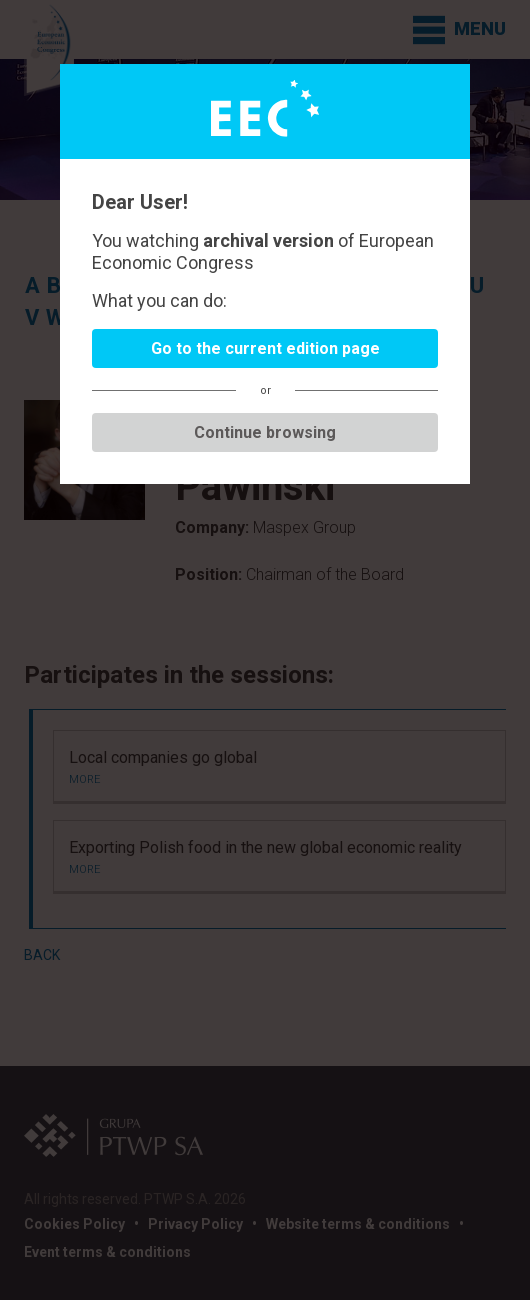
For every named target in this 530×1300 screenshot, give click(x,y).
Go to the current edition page (265, 348)
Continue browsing (265, 432)
